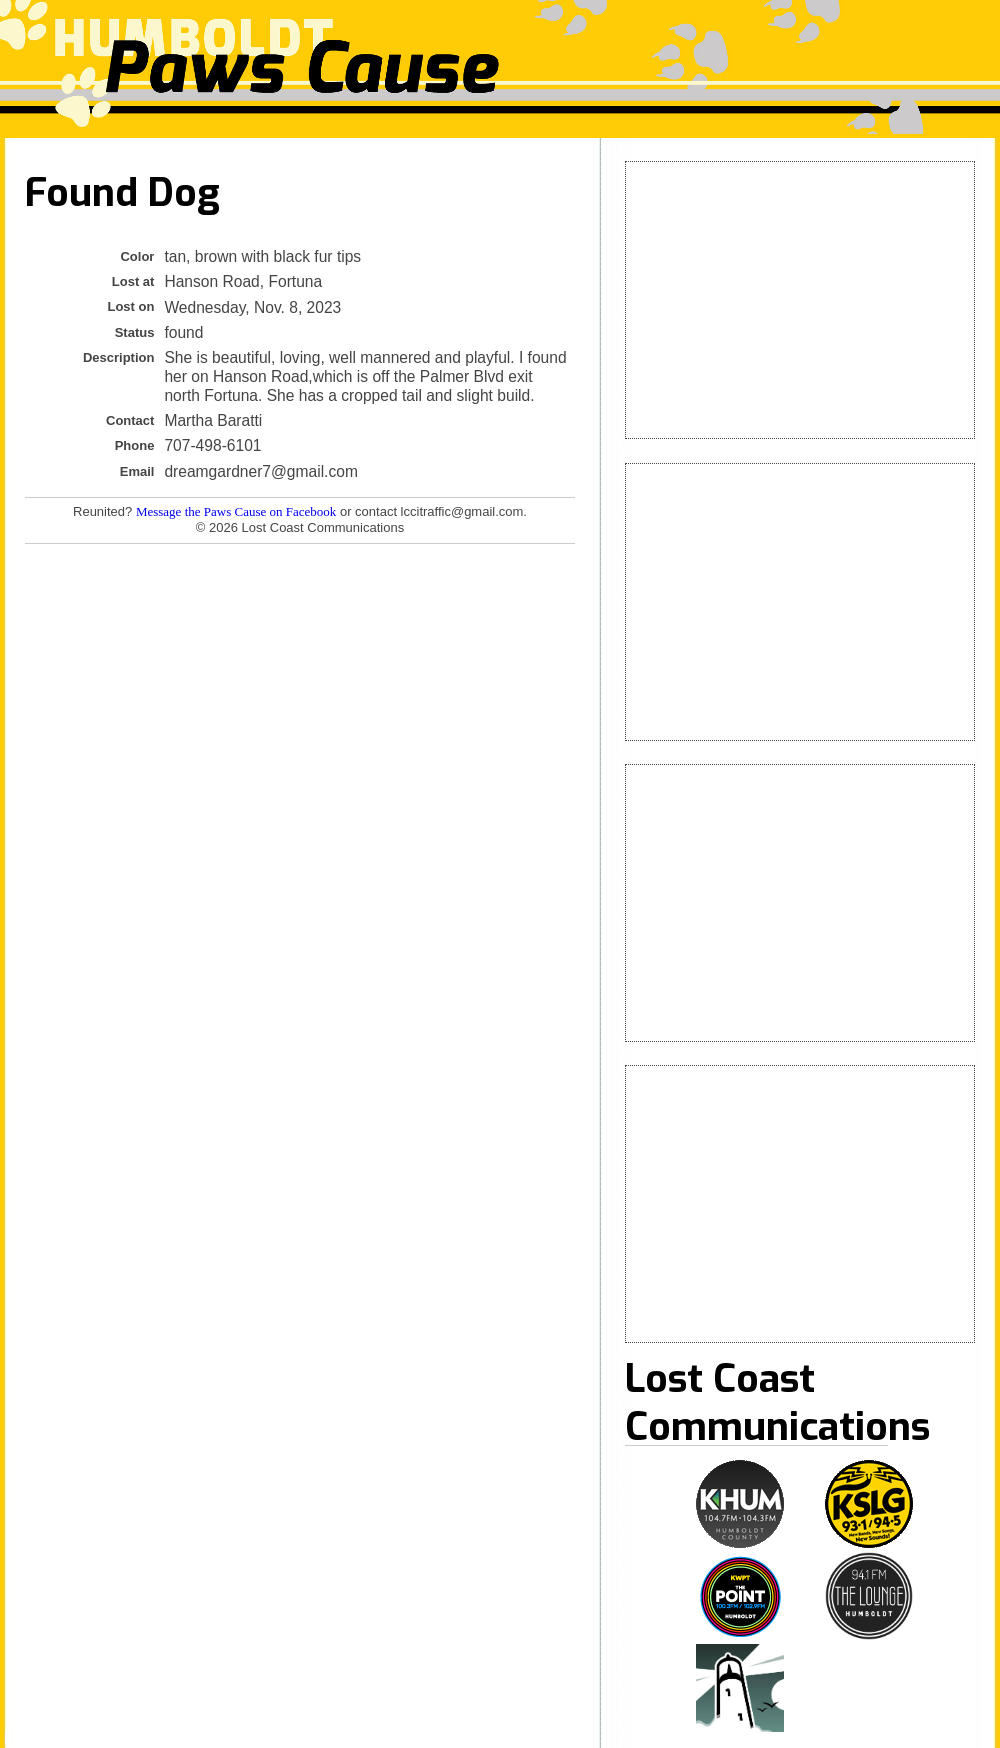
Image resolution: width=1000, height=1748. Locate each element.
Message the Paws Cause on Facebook (236, 511)
